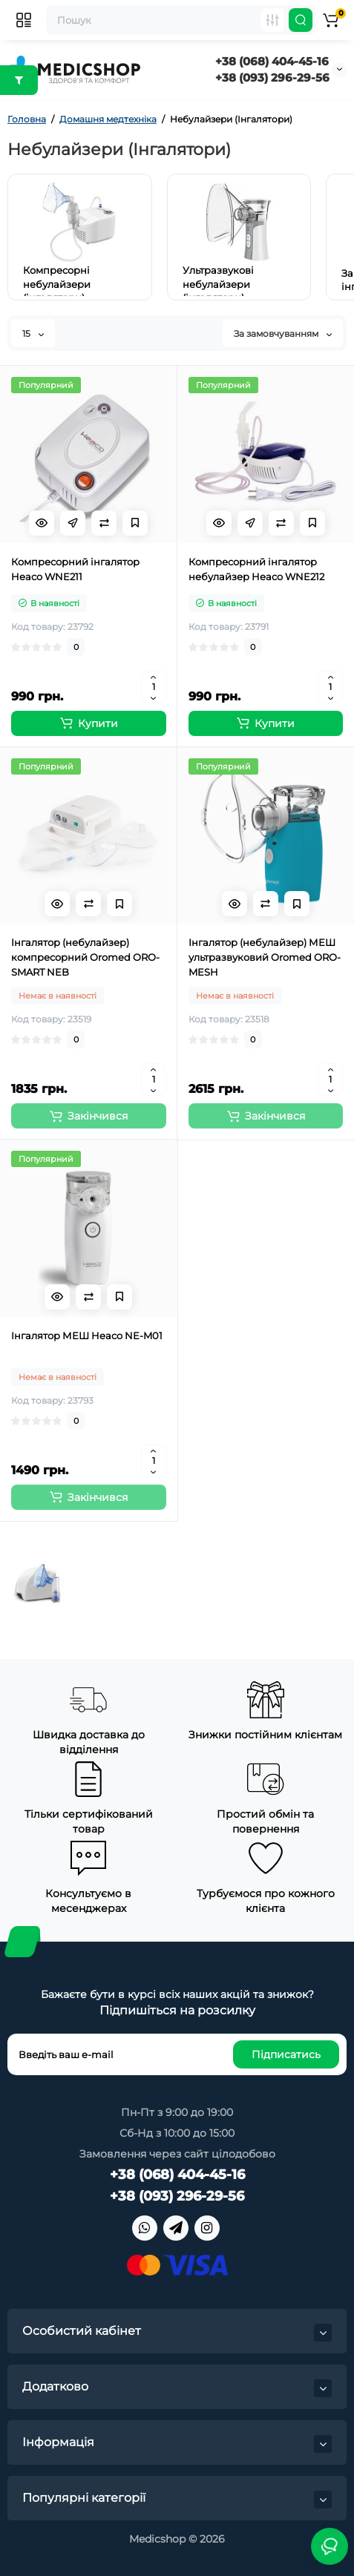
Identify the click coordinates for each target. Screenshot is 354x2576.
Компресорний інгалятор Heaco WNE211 (75, 569)
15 (33, 333)
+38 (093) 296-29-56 (272, 77)
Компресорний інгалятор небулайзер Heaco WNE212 (256, 569)
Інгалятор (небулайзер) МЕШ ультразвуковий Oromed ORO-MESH (265, 957)
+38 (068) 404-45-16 (272, 61)
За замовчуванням (283, 333)
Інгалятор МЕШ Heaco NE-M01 (87, 1335)
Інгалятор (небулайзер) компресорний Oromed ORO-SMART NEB (85, 957)
